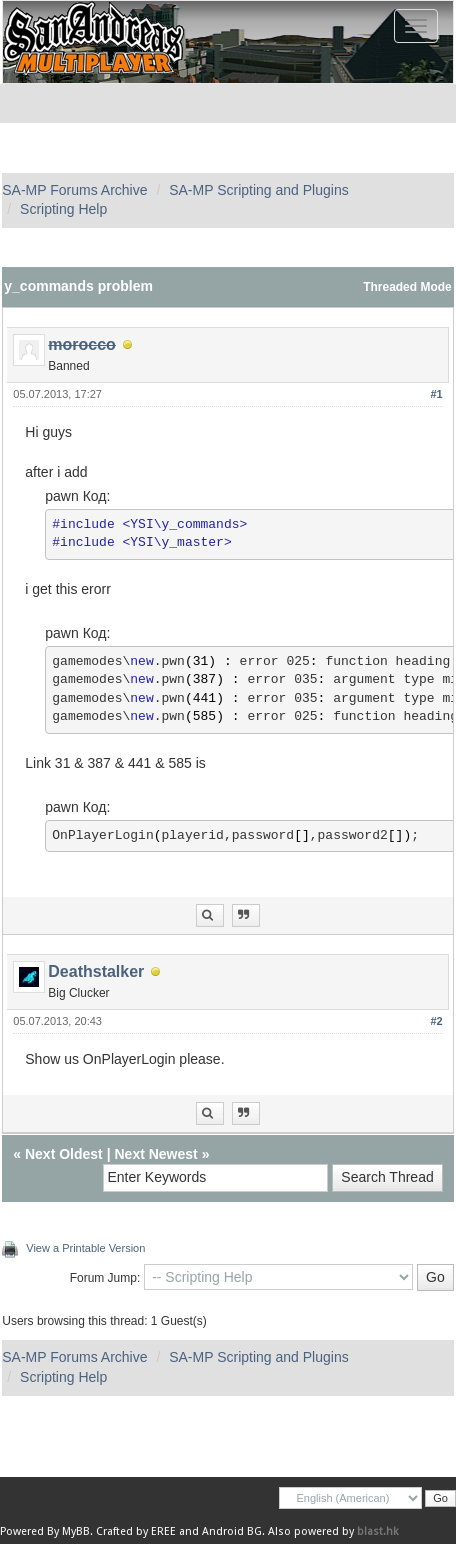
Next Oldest (64, 1154)
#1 (436, 394)
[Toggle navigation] (416, 26)
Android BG (232, 1531)
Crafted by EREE (136, 1531)
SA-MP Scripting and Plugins (259, 190)
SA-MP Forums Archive (74, 190)
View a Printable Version (85, 1248)
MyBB (76, 1531)
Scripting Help (63, 209)
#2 (436, 1021)
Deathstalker (96, 971)
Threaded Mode (407, 287)
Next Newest (155, 1154)
